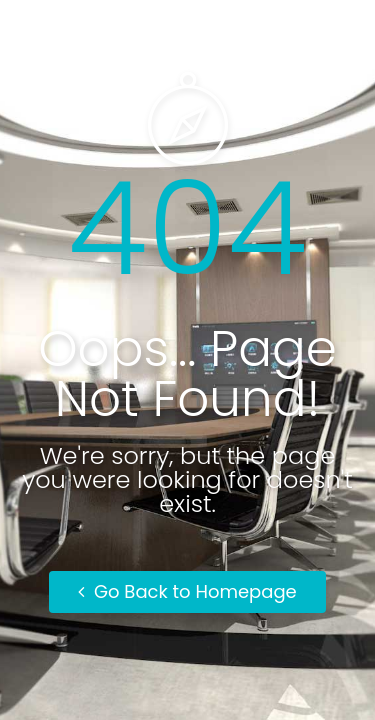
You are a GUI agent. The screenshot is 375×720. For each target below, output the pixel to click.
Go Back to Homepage (187, 591)
